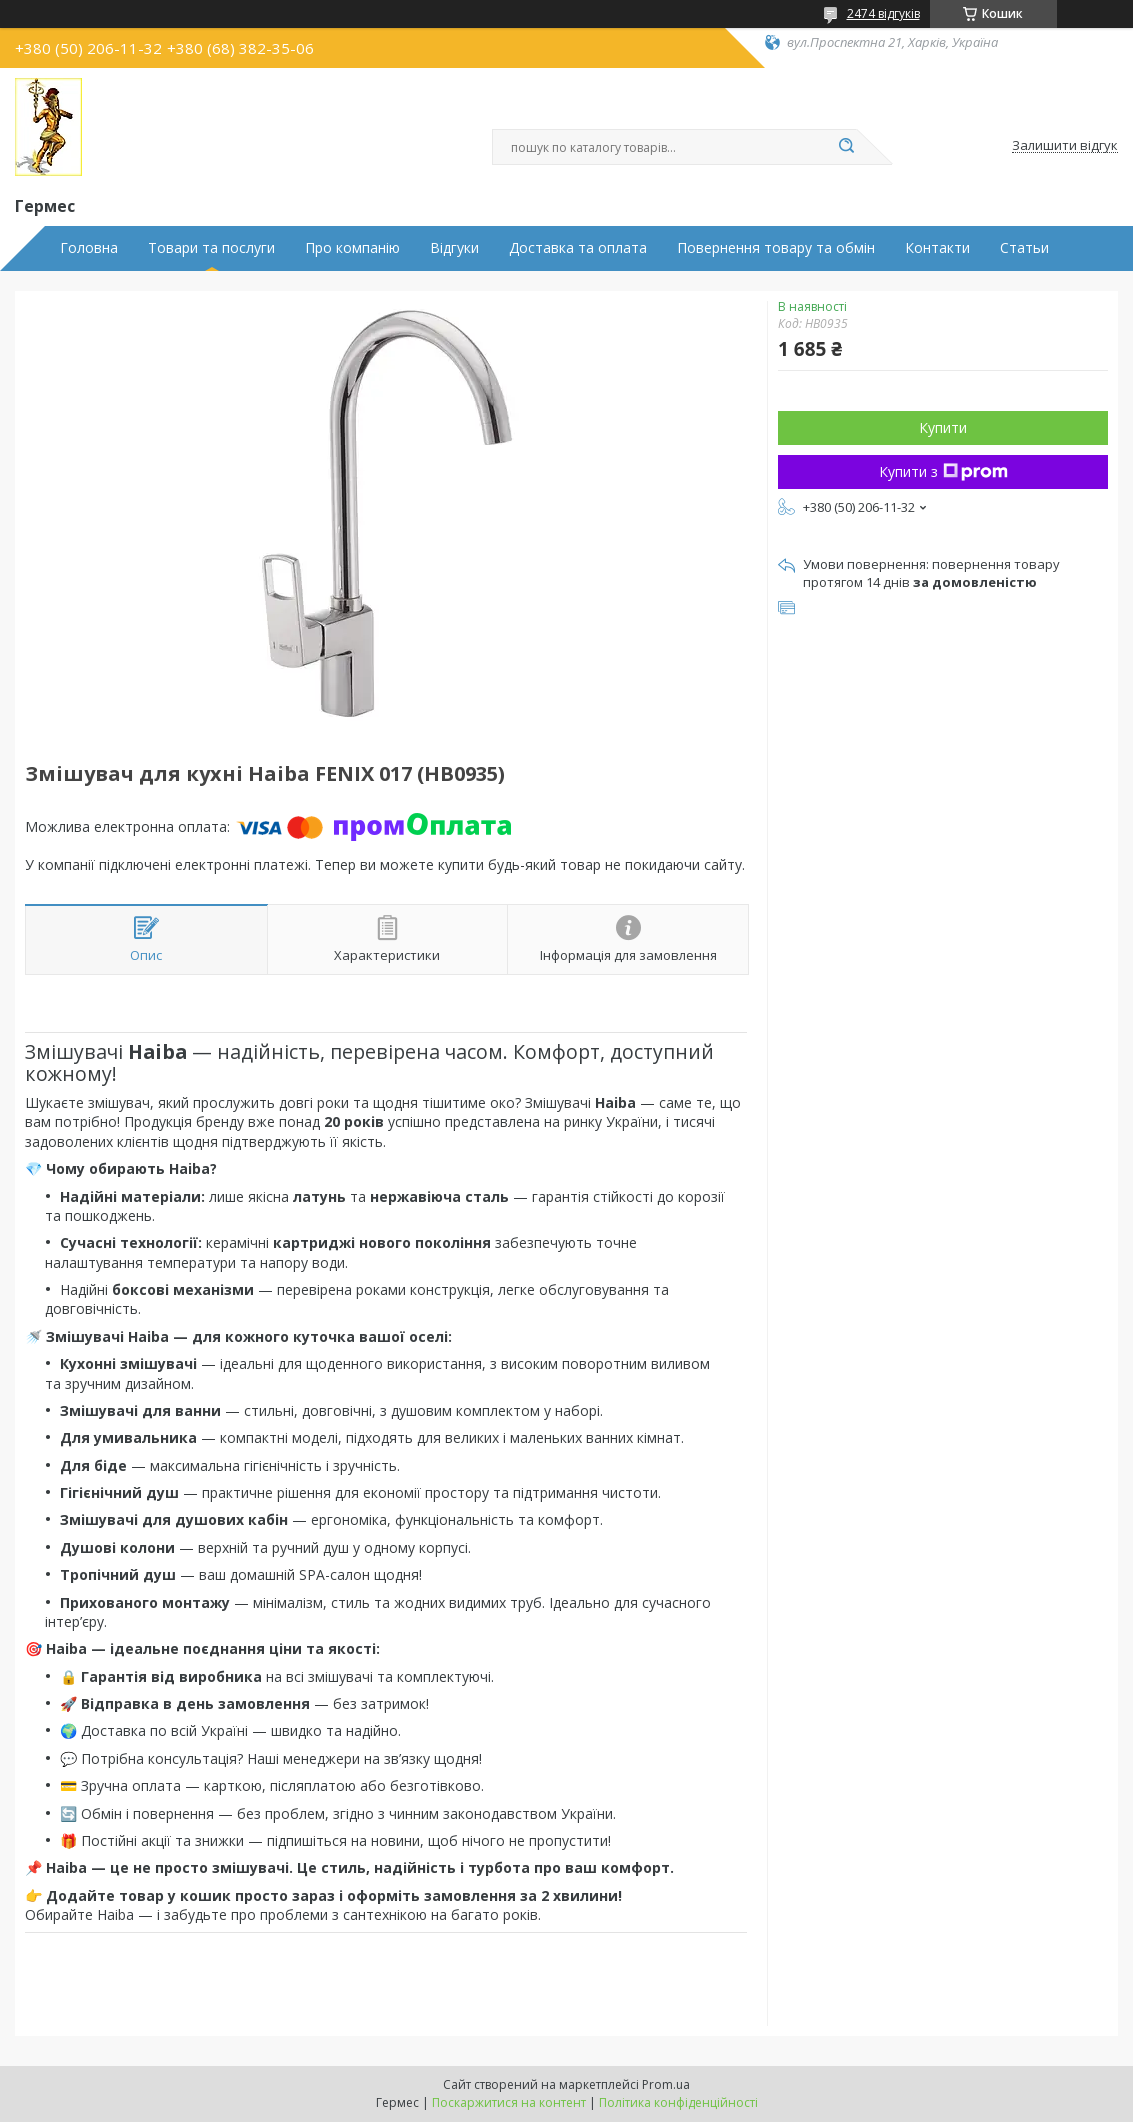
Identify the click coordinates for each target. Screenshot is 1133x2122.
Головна (89, 248)
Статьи (1024, 248)
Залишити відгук (1065, 146)
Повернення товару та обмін (776, 248)
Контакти (937, 248)
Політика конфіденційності (678, 2102)
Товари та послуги (211, 248)
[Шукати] (847, 147)
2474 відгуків (883, 13)
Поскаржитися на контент (509, 2102)
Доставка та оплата (578, 248)
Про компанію (352, 248)
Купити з (943, 471)
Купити (943, 427)
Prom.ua (666, 2084)
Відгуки (454, 248)
